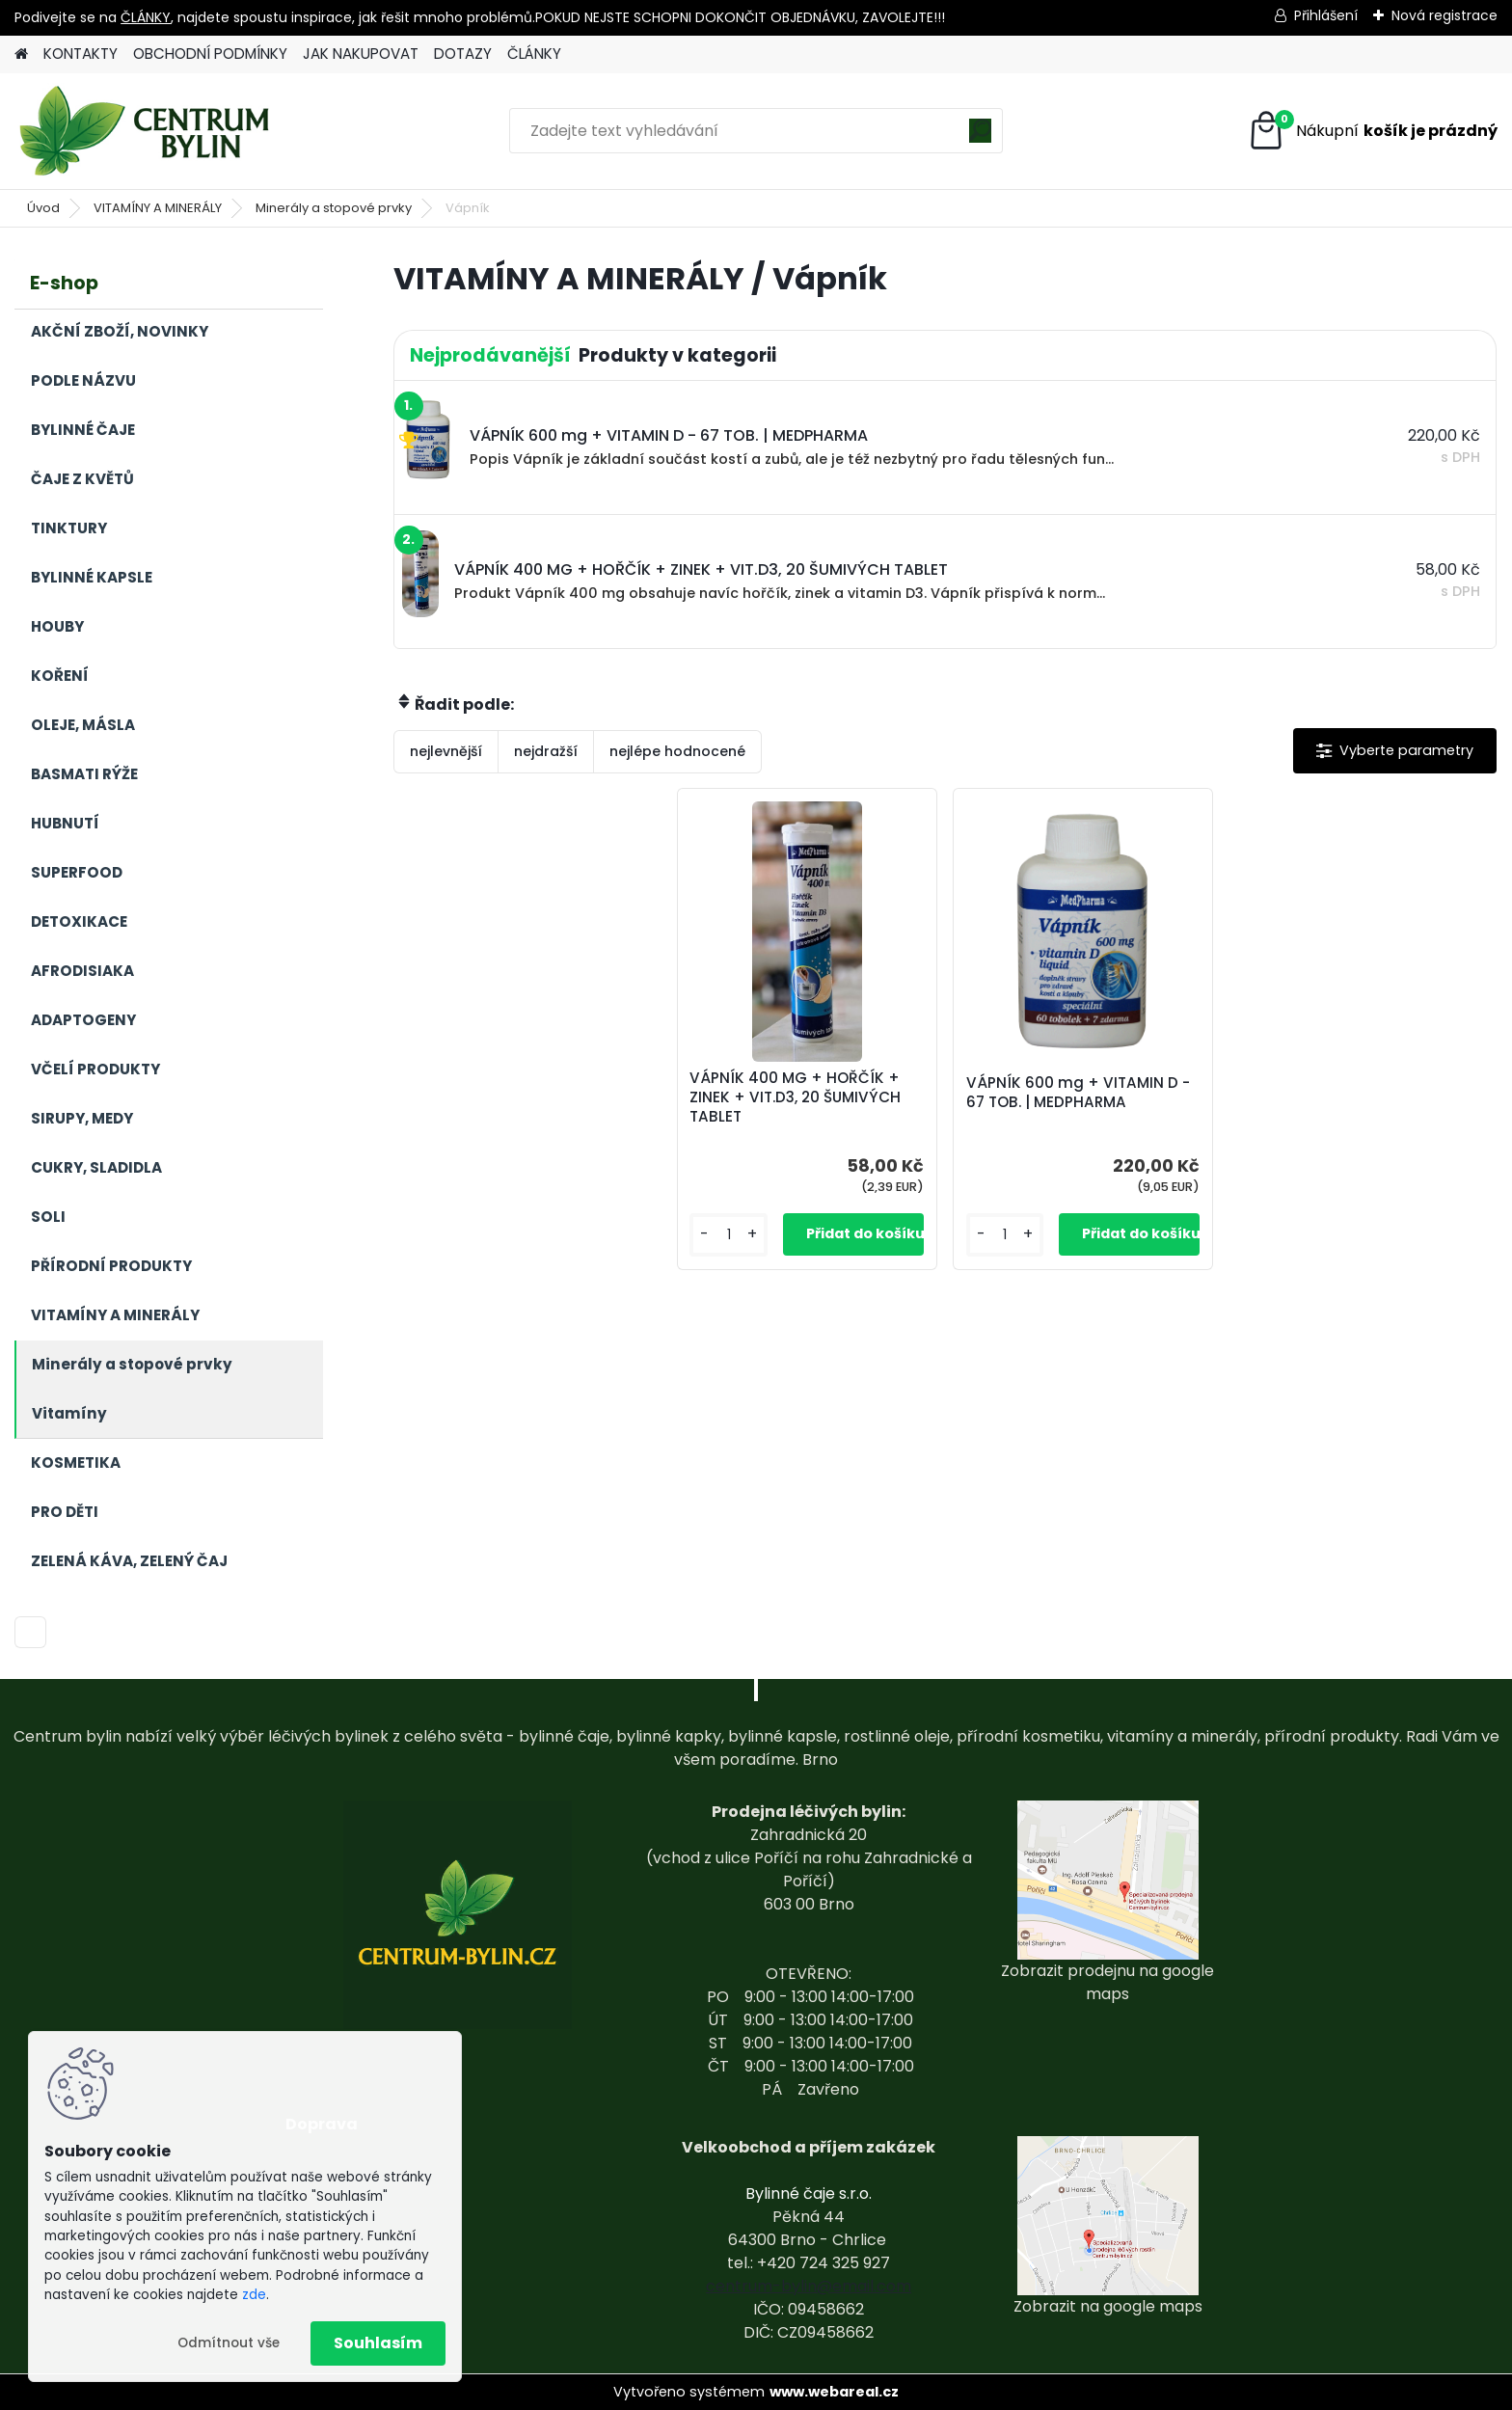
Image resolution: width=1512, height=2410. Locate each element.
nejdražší (546, 751)
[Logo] (147, 131)
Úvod (43, 208)
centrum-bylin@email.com (808, 2286)
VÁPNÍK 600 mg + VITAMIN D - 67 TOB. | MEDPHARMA (1078, 1092)
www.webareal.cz (834, 2391)
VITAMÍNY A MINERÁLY (158, 208)
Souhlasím (378, 2343)
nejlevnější (446, 751)
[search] (980, 137)
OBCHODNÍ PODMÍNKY (210, 53)
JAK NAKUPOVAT (360, 53)
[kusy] (728, 1235)
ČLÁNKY (146, 17)
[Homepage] (21, 54)
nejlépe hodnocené (677, 751)
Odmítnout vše (228, 2343)
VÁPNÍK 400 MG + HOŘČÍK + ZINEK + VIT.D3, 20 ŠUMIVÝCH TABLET (795, 1097)
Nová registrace (1444, 15)
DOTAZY (463, 53)
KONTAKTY (80, 53)
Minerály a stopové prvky (334, 208)
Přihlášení (1326, 15)
